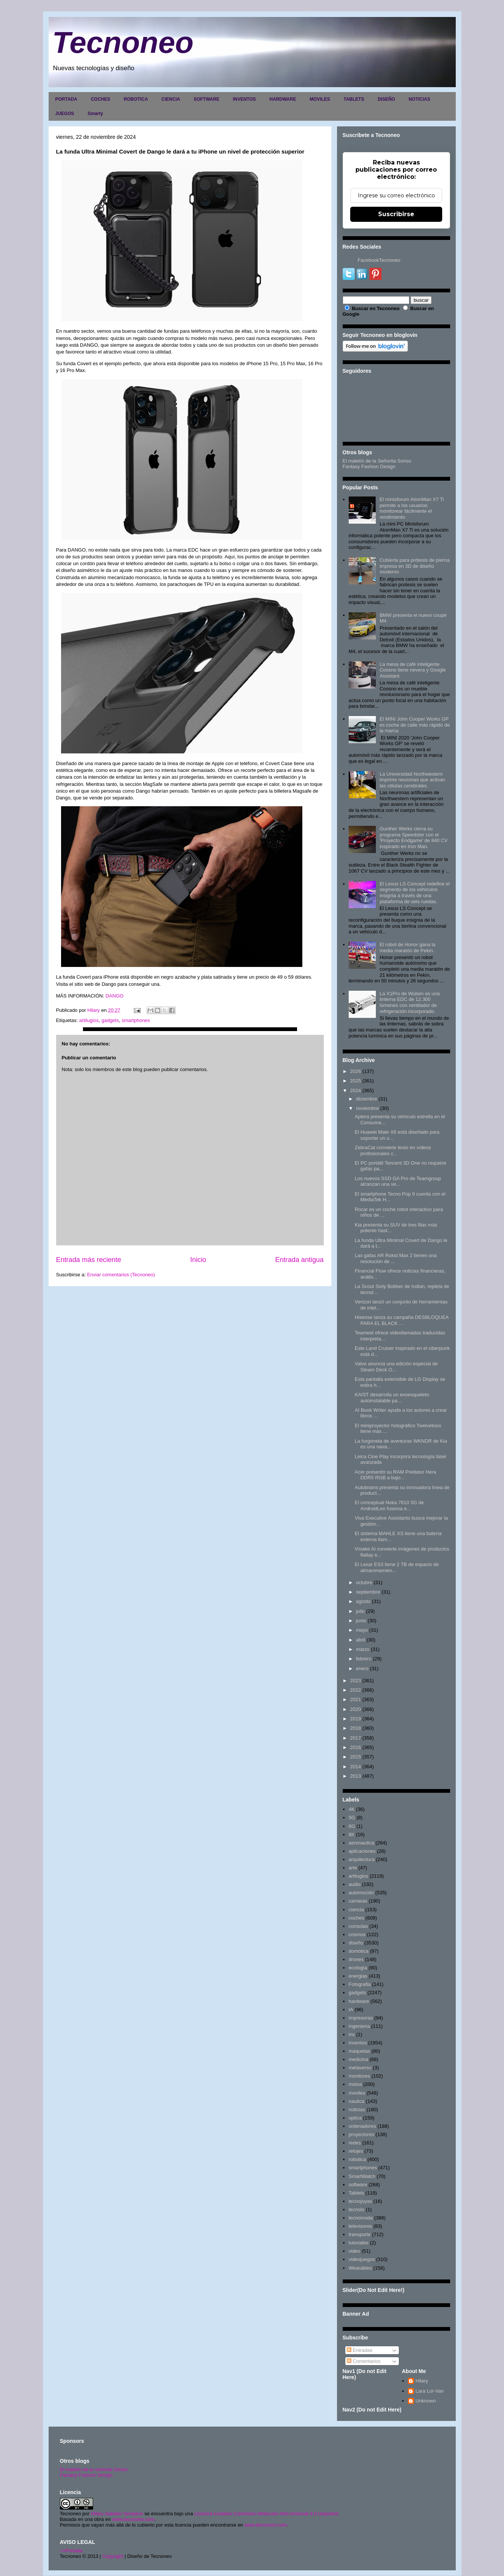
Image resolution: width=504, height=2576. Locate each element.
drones (356, 1959)
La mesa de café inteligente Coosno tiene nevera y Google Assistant (413, 670)
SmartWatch (362, 2176)
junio (361, 1620)
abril (360, 1640)
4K (352, 1809)
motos (355, 2084)
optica (355, 2118)
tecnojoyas (360, 2201)
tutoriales (359, 2243)
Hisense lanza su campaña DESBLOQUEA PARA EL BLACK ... (402, 1320)
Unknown (425, 2401)
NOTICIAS (419, 99)
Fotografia (360, 1984)
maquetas (359, 2051)
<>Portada (71, 2550)
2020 (355, 1709)
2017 (355, 1738)
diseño (356, 1943)
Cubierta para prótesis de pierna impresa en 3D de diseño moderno (415, 566)
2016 (355, 1747)
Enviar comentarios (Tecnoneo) (121, 1274)
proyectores (361, 2134)
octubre (364, 1582)
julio (360, 1611)
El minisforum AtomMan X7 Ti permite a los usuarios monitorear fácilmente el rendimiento (412, 508)
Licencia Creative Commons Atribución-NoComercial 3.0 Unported (267, 2513)
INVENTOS (244, 99)
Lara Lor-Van (429, 2391)
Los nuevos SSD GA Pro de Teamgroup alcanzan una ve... (398, 1181)
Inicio (198, 1259)
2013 (355, 1776)
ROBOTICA (136, 99)
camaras (358, 1901)
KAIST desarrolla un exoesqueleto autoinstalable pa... (392, 1397)
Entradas (359, 2350)
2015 (355, 1757)
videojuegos (362, 2259)
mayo (362, 1630)
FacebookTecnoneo (379, 260)
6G (352, 1826)
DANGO (115, 996)
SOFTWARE (206, 99)
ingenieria (359, 2026)
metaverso (360, 2067)
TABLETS (353, 99)
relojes (356, 2151)
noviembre (367, 1108)
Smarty (95, 113)
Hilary (421, 2381)
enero (362, 1668)
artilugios (89, 1020)
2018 (355, 1728)
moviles (357, 2093)
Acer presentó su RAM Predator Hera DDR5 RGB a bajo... (395, 1475)
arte (353, 1868)
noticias (357, 2109)
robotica (357, 2159)
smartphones (136, 1020)
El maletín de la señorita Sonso (94, 2469)
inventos (358, 2043)
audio (355, 1884)
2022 (355, 1690)
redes (355, 2143)
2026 (355, 1071)
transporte (360, 2234)
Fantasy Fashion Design (369, 466)
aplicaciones (362, 1851)
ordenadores (362, 2126)
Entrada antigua (299, 1259)
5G (352, 1817)
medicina (358, 2059)
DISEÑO (386, 99)
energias (358, 1976)
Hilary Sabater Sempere (117, 2513)
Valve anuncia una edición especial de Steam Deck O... (396, 1367)
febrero (363, 1658)
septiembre (368, 1592)
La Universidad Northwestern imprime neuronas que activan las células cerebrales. (412, 779)
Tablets (356, 2193)
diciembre (366, 1099)
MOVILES (319, 99)
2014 (355, 1766)
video (354, 2251)
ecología (358, 1967)
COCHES (100, 99)
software (358, 2184)
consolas (358, 1926)
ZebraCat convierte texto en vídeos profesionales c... (393, 1150)
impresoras (361, 2018)
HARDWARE (283, 99)
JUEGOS (64, 113)
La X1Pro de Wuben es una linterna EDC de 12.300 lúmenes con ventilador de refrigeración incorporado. (410, 1002)
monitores (359, 2076)
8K (352, 1834)
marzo (362, 1649)
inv (352, 2034)
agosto (363, 1601)
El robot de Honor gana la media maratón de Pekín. (407, 947)
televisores (360, 2226)
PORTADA (66, 99)
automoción (361, 1892)
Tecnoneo (123, 42)
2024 (355, 1090)
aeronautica (361, 1843)
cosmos (357, 1934)
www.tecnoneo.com (133, 2519)
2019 (355, 1718)
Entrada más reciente (88, 1259)
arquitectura (362, 1859)
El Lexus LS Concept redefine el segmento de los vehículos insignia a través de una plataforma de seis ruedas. (415, 892)
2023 (355, 1680)
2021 (355, 1699)
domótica (359, 1951)
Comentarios (363, 2361)
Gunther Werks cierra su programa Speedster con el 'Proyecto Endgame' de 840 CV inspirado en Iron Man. (414, 837)
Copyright (112, 2556)
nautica (357, 2101)
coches (356, 1918)
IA (351, 2009)
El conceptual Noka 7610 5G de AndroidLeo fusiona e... (389, 1505)
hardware (359, 2001)
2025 (355, 1081)
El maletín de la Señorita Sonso (377, 461)
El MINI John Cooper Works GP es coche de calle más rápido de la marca (415, 724)
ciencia (356, 1909)
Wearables (360, 2268)
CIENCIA (170, 99)
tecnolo (357, 2209)
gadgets (110, 1020)
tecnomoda (361, 2218)
